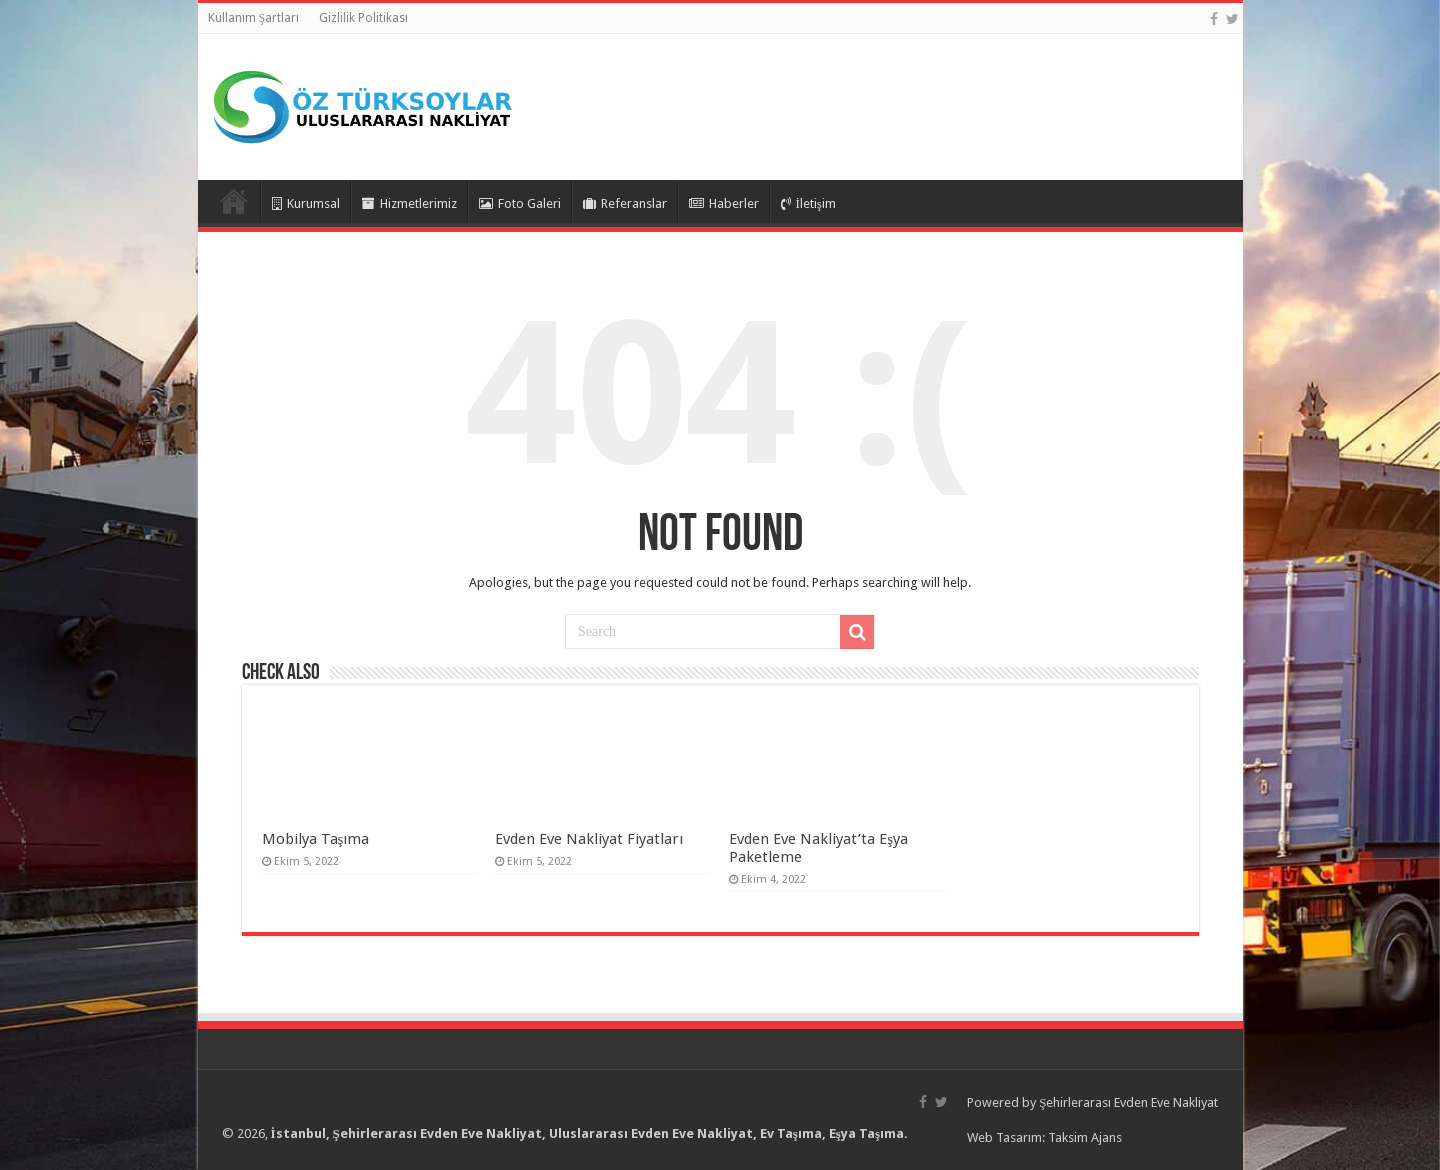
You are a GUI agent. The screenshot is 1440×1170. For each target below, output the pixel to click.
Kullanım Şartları (254, 18)
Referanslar (625, 203)
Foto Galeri (520, 203)
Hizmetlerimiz (409, 203)
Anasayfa (234, 201)
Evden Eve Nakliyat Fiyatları (589, 839)
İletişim (808, 203)
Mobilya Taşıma (316, 839)
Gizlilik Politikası (363, 18)
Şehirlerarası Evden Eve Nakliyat (1128, 1102)
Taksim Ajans (1085, 1137)
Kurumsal (306, 203)
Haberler (724, 203)
